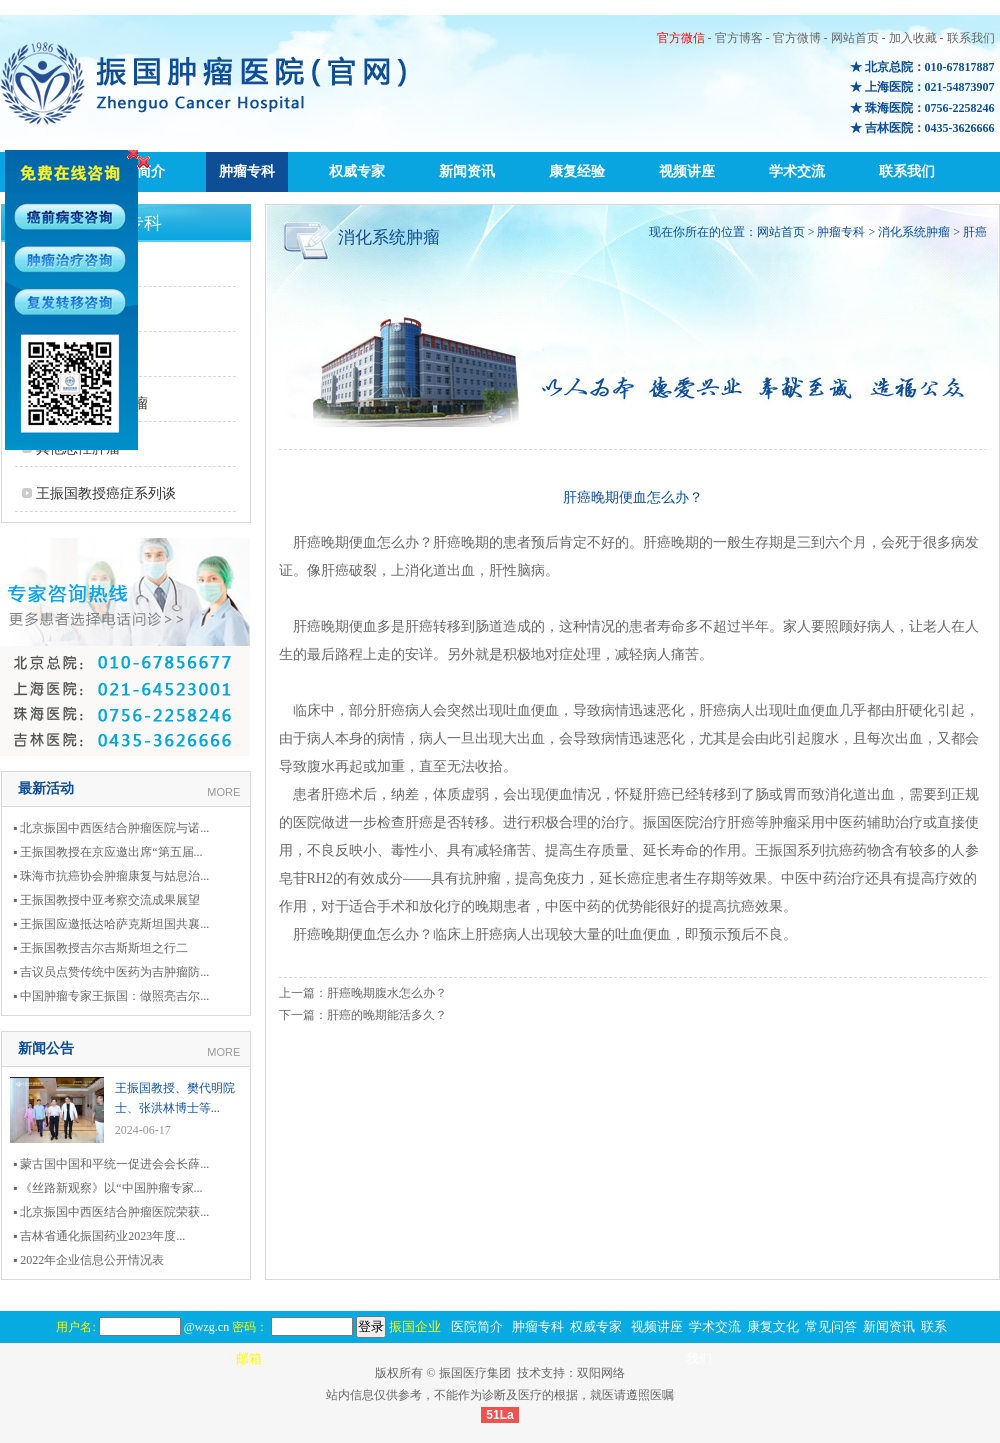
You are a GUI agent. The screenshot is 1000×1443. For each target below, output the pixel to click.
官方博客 (739, 38)
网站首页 (855, 38)
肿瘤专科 (247, 171)
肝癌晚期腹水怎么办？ (387, 993)
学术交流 (797, 171)
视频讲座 (687, 171)
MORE (223, 792)
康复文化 (773, 1326)
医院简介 (477, 1326)
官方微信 (681, 38)
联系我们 (971, 38)
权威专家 (357, 171)
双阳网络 (601, 1373)
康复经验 (577, 171)
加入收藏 (913, 38)
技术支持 (541, 1373)
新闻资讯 (467, 171)
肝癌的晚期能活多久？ (387, 1015)
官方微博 (797, 38)
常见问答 (831, 1326)
